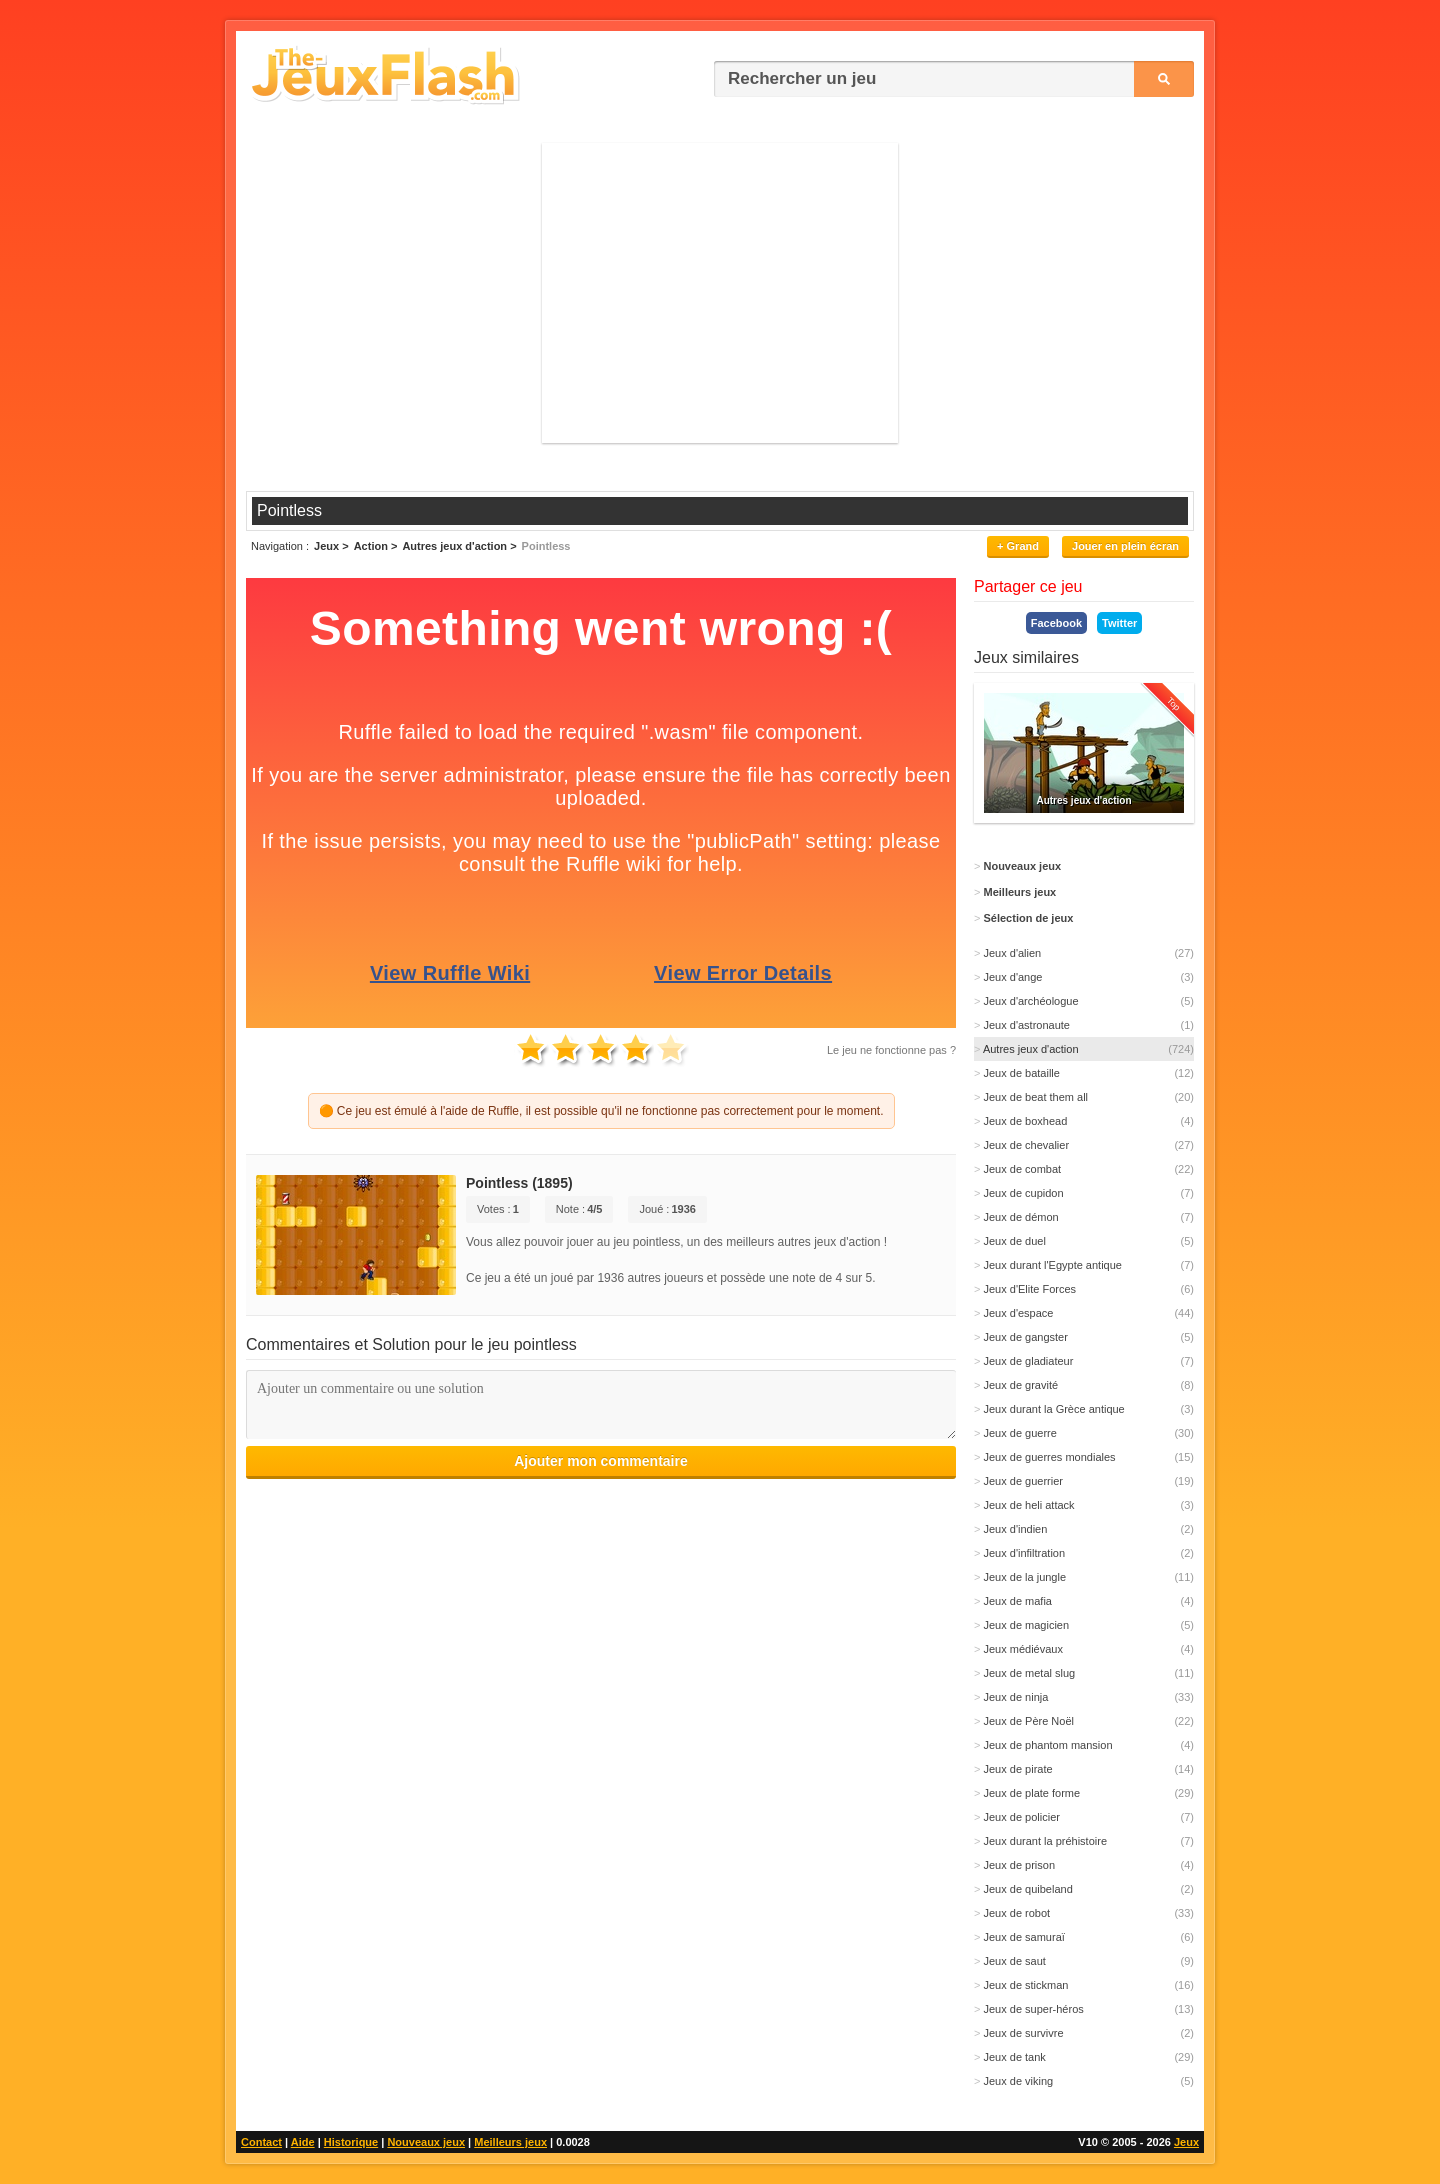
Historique (351, 2142)
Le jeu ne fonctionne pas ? (891, 1050)
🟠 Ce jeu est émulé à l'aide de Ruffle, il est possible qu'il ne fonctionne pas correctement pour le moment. (601, 1111)
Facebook (1056, 623)
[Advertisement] (720, 293)
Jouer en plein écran (1125, 546)
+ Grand (1018, 546)
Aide (303, 2142)
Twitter (1119, 623)
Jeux (1186, 2142)
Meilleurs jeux (510, 2142)
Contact (261, 2142)
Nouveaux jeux (426, 2142)
